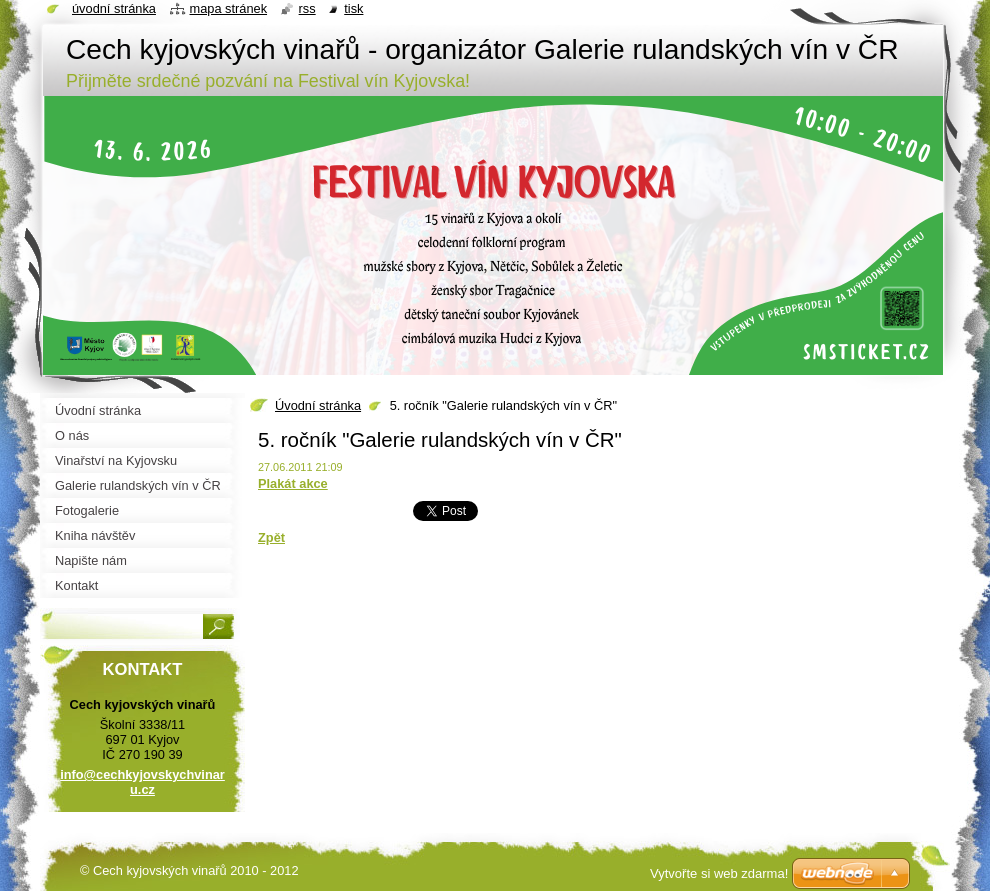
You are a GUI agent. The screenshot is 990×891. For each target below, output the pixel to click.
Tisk (353, 8)
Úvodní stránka (318, 405)
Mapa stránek (229, 8)
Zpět (271, 537)
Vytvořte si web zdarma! (719, 873)
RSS (307, 8)
